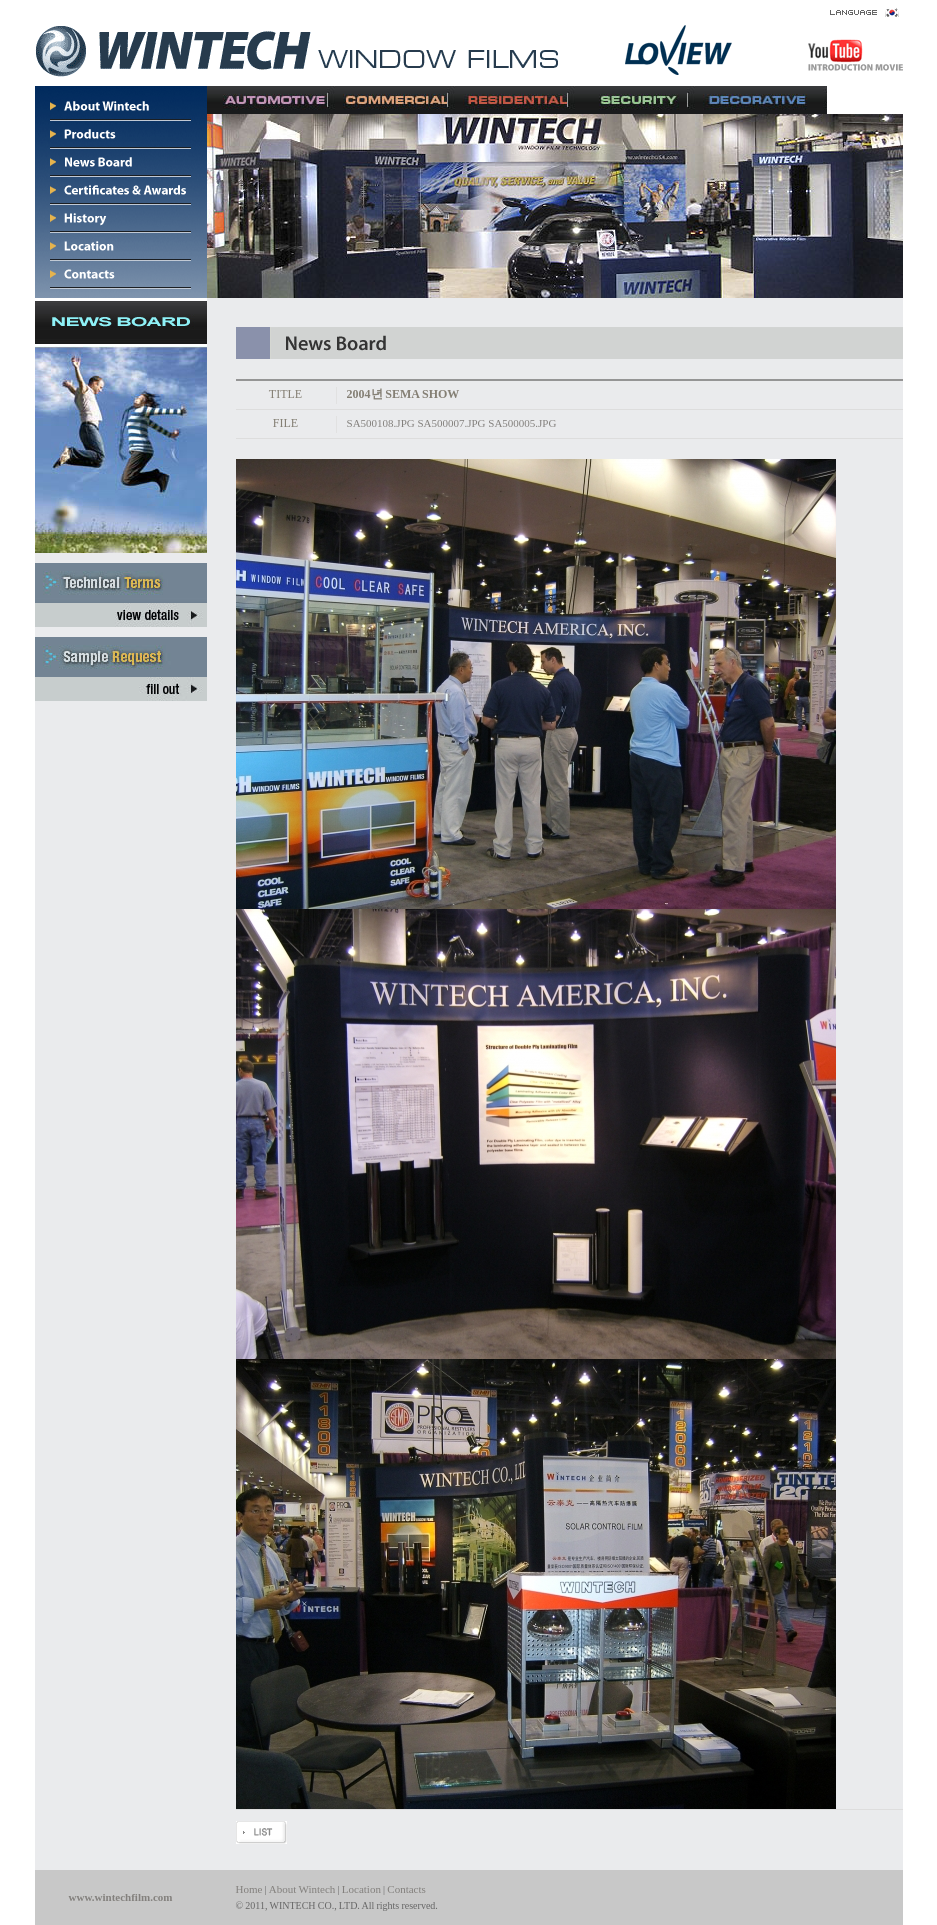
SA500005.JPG (522, 423)
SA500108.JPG (381, 423)
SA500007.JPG (451, 423)
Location (361, 1889)
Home (249, 1889)
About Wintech (302, 1889)
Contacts (406, 1889)
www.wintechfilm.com (121, 1897)
